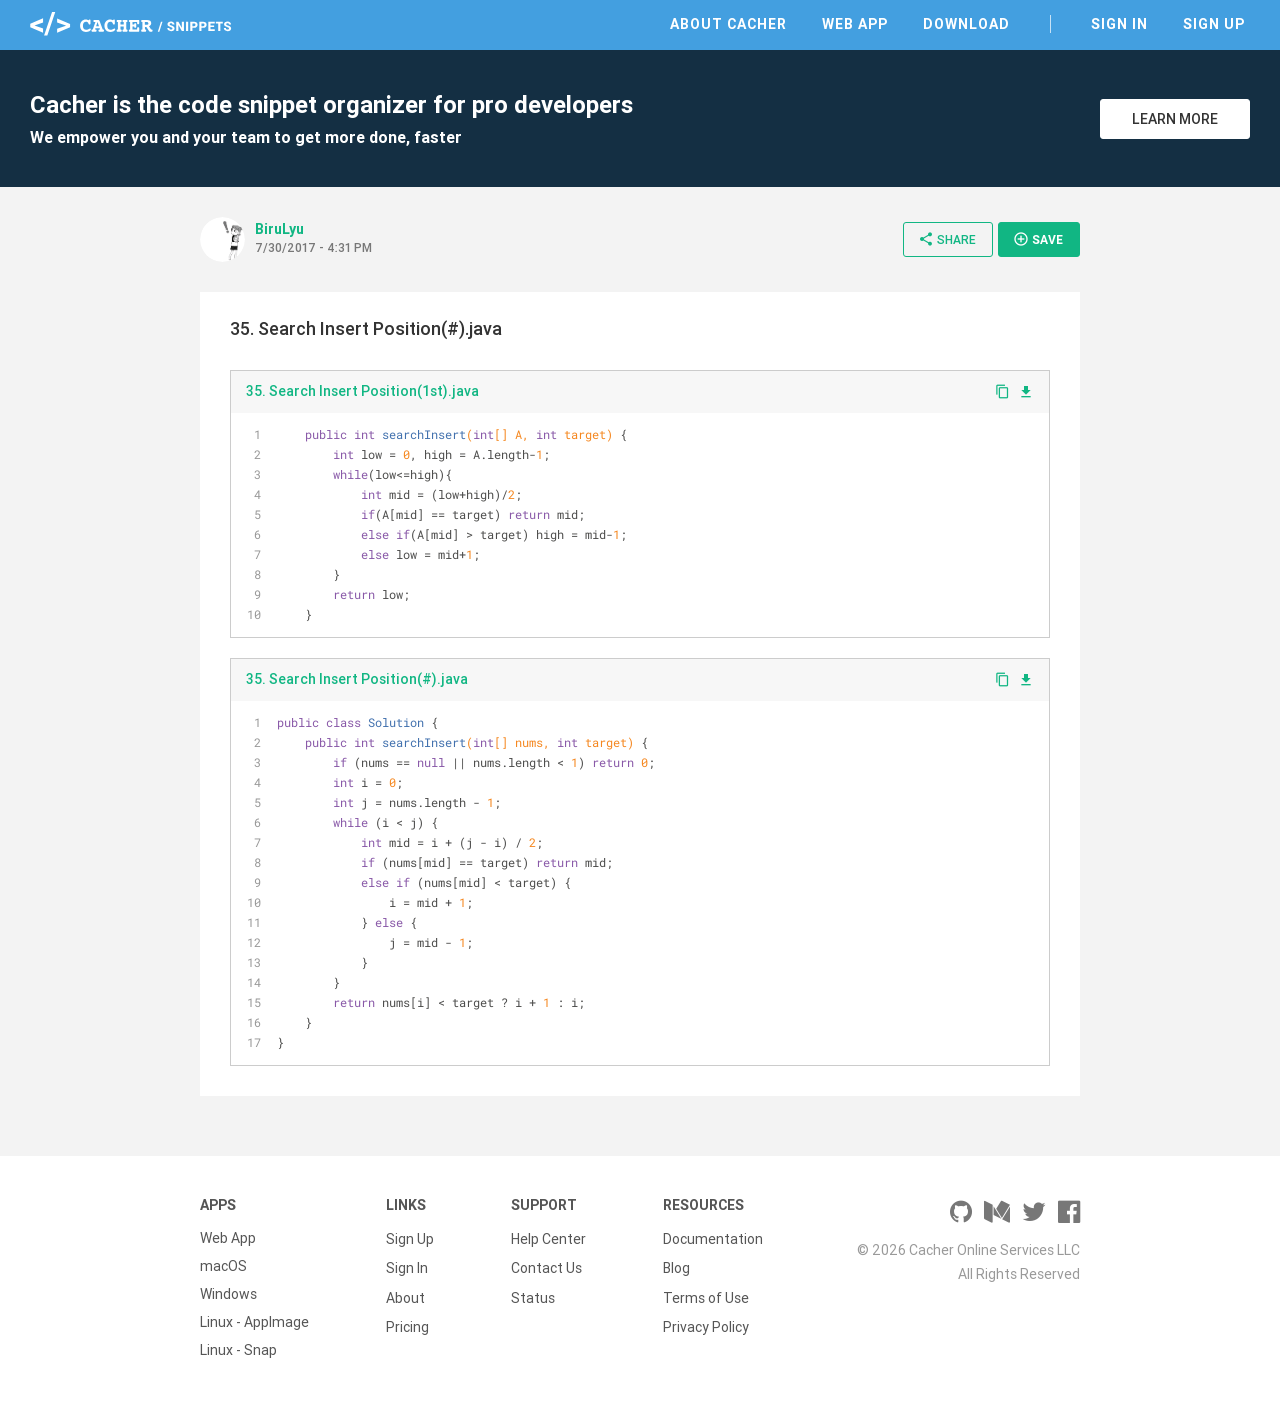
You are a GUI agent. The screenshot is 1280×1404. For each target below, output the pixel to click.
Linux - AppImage (254, 1322)
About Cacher (728, 24)
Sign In (1119, 24)
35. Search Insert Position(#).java (357, 679)
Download (966, 24)
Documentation (713, 1238)
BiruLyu (279, 229)
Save (1038, 239)
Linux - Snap (238, 1350)
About (405, 1294)
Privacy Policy (706, 1322)
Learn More (1175, 119)
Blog (676, 1266)
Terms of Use (706, 1294)
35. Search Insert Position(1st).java (362, 391)
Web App (855, 24)
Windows (228, 1294)
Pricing (407, 1322)
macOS (223, 1266)
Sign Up (1214, 24)
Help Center (548, 1238)
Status (533, 1294)
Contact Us (546, 1266)
